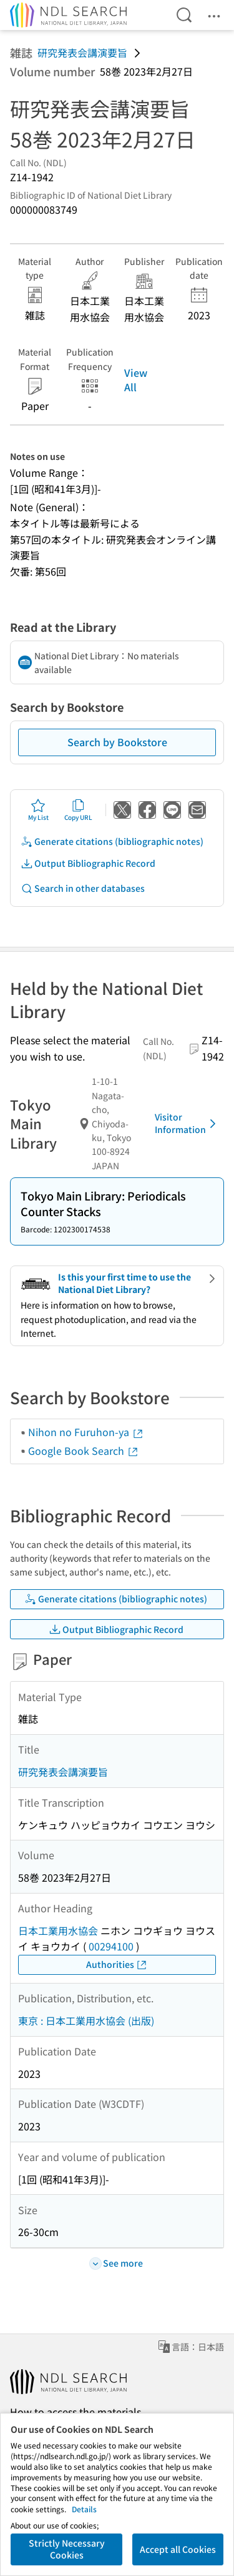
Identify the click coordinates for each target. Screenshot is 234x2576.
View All (135, 379)
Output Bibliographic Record (88, 863)
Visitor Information (187, 1123)
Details (84, 2509)
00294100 (111, 1946)
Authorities (117, 1964)
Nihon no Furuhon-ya (86, 1431)
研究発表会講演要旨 (82, 52)
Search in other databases (83, 888)
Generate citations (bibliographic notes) (112, 841)
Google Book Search (83, 1450)
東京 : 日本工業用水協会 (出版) (86, 2020)
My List (38, 810)
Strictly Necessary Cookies (67, 2549)
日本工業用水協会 (58, 1930)
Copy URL (78, 810)
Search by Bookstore (117, 741)
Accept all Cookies (178, 2549)
